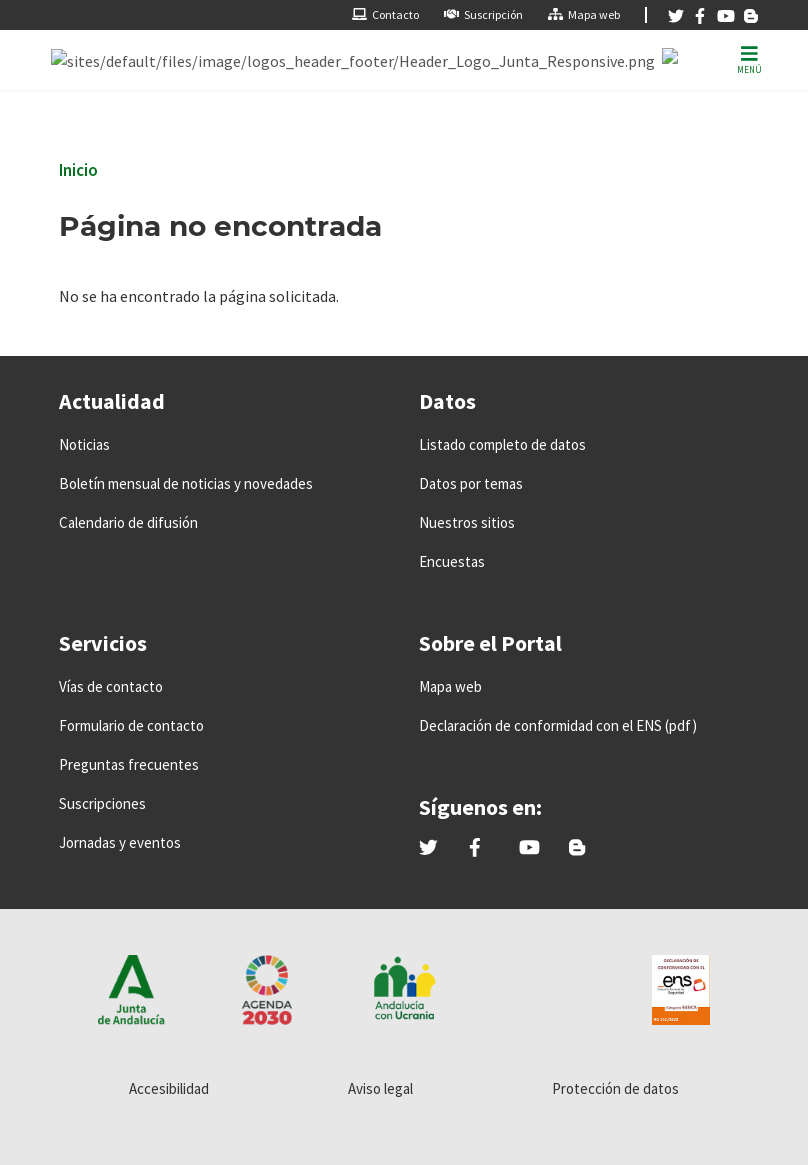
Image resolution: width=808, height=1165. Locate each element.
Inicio (78, 170)
